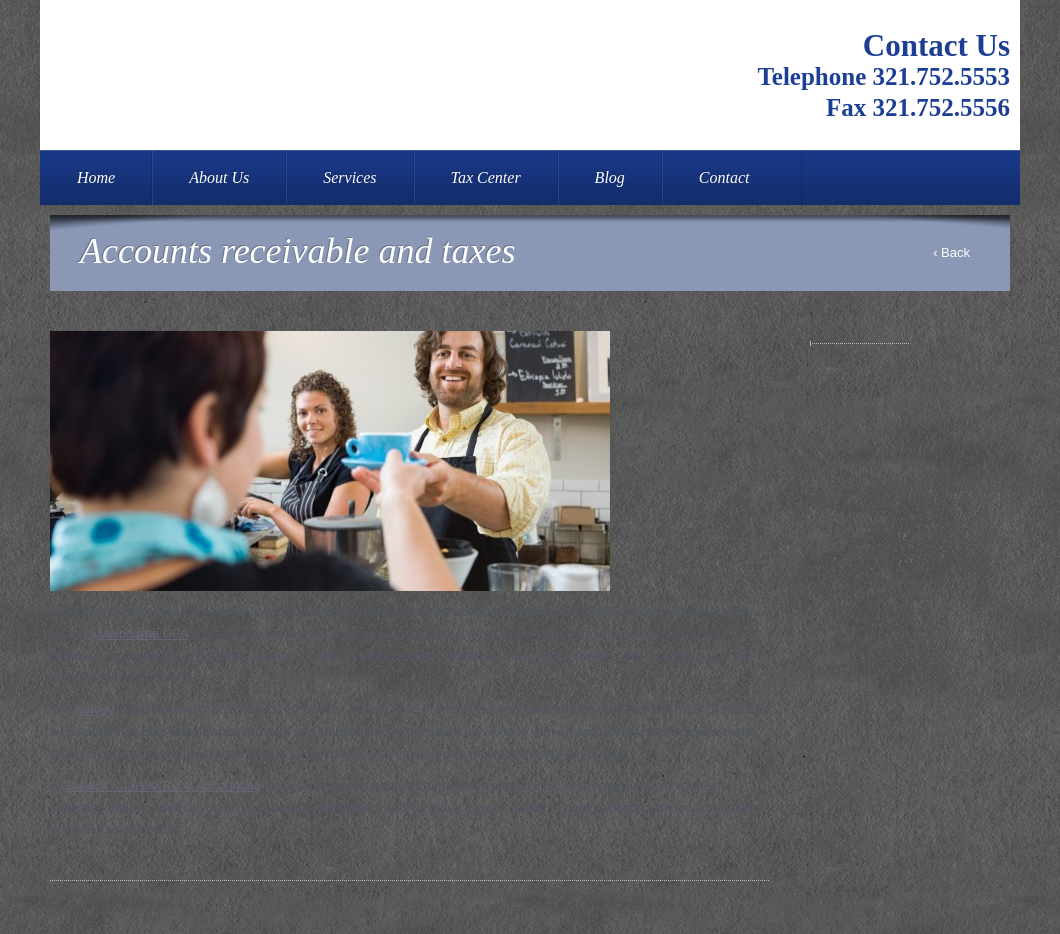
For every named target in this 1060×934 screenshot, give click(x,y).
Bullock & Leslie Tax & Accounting (163, 785)
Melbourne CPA (143, 633)
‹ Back (951, 252)
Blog (610, 177)
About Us (219, 177)
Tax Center (486, 177)
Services (349, 177)
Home (96, 177)
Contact (724, 177)
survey (95, 709)
